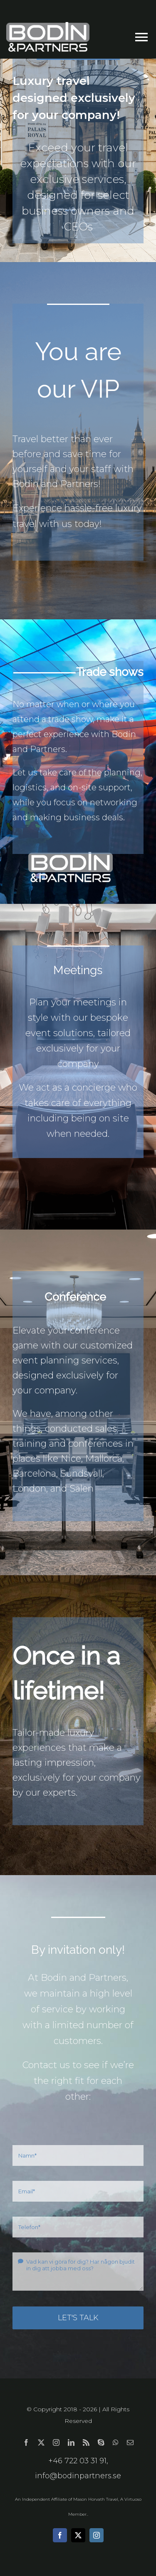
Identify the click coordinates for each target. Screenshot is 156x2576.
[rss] (86, 2442)
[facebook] (26, 2442)
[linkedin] (71, 2442)
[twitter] (41, 2442)
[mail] (130, 2442)
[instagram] (56, 2442)
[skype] (101, 2442)
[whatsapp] (116, 2442)
